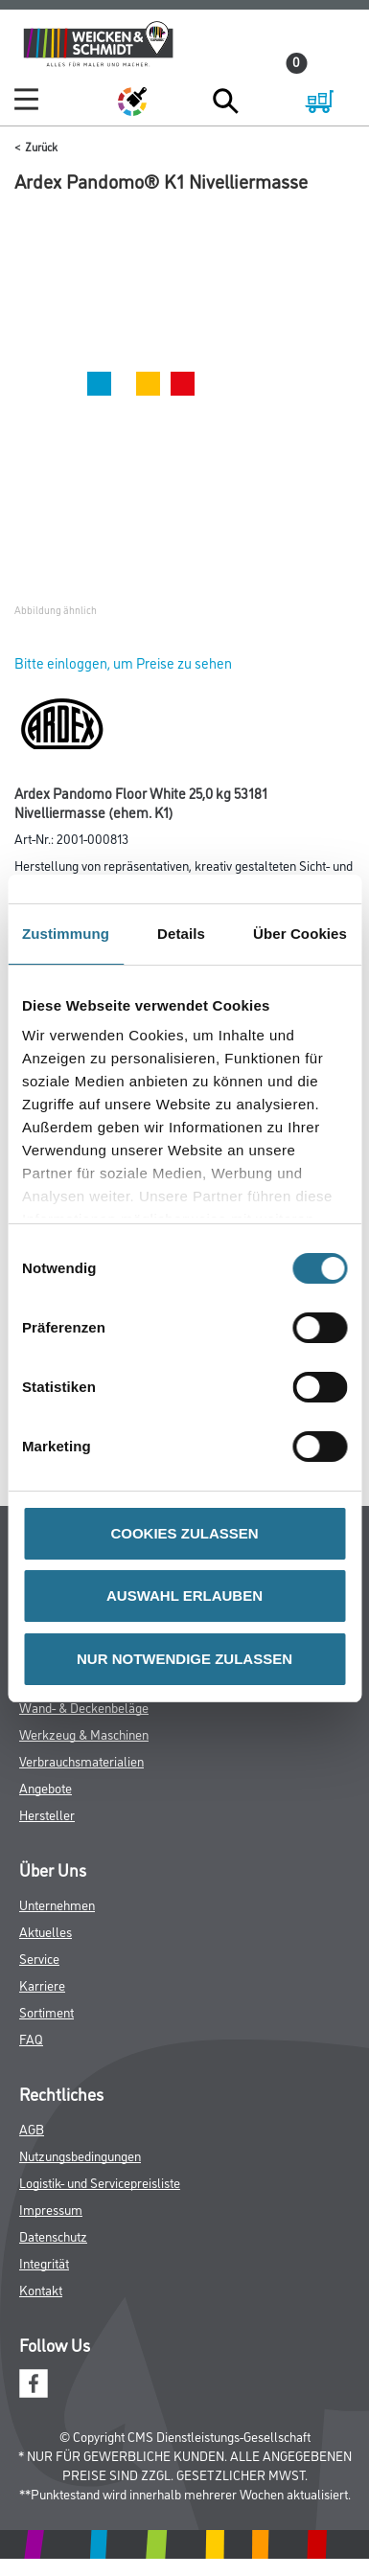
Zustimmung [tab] (65, 933)
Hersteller (47, 1814)
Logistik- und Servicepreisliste (99, 2182)
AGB (31, 2128)
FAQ (31, 2038)
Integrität (44, 2262)
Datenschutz (53, 2235)
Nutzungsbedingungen (80, 2155)
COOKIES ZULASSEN (184, 1533)
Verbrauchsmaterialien (81, 1760)
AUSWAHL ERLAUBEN (184, 1595)
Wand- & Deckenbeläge (84, 1707)
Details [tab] (181, 933)
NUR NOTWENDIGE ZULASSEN (184, 1659)
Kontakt (40, 2289)
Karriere (42, 1984)
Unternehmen (57, 1904)
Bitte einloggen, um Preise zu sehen (123, 662)
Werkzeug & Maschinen (84, 1733)
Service (39, 1958)
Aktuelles (45, 1931)
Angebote (45, 1787)
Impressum (50, 2209)
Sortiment (46, 2011)
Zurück (41, 146)
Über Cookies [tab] (300, 933)
